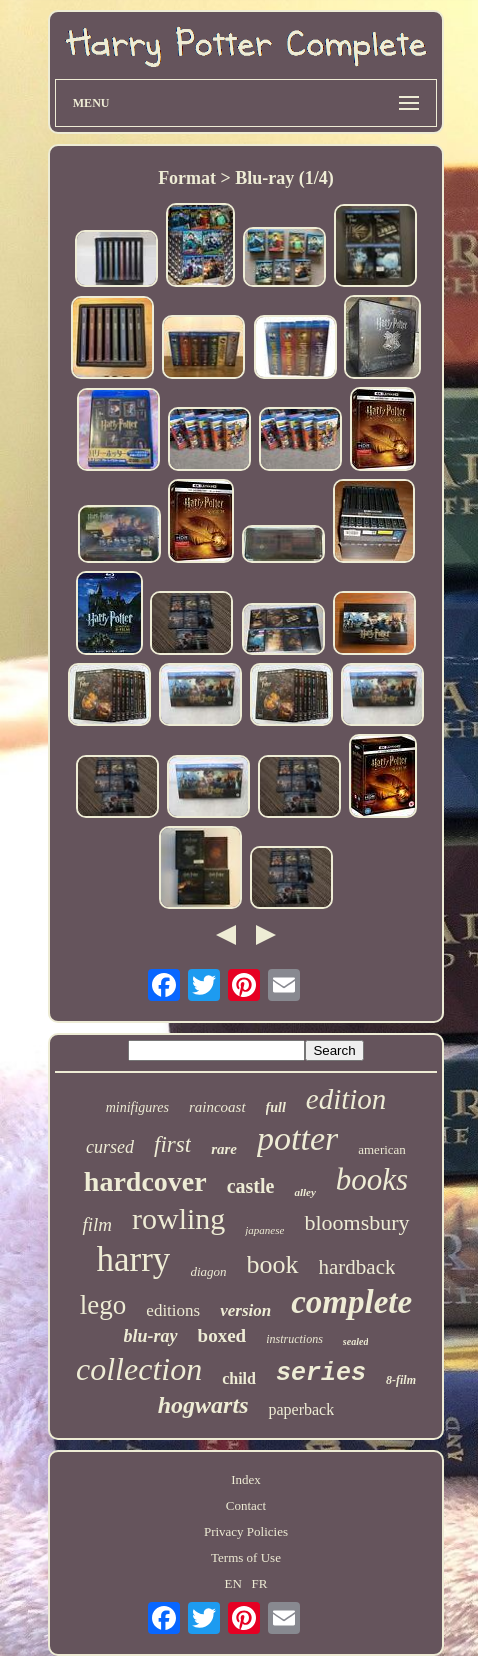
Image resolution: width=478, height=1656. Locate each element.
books (372, 1179)
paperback (301, 1409)
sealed (356, 1341)
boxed (222, 1335)
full (276, 1107)
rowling (178, 1218)
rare (224, 1149)
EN (232, 1583)
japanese (264, 1230)
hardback (357, 1267)
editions (173, 1310)
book (273, 1264)
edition (346, 1099)
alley (304, 1192)
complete (351, 1302)
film (97, 1224)
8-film (401, 1380)
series (321, 1373)
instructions (294, 1339)
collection (139, 1369)
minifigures (137, 1107)
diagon (208, 1271)
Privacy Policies (246, 1531)
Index (246, 1479)
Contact (246, 1505)
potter (297, 1138)
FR (260, 1583)
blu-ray (151, 1336)
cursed (110, 1147)
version (245, 1310)
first (172, 1144)
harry (134, 1259)
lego (103, 1305)
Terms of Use (246, 1557)
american (382, 1149)
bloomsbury (356, 1222)
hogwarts (203, 1405)
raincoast (217, 1107)
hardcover (145, 1181)
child (239, 1378)
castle (251, 1186)
